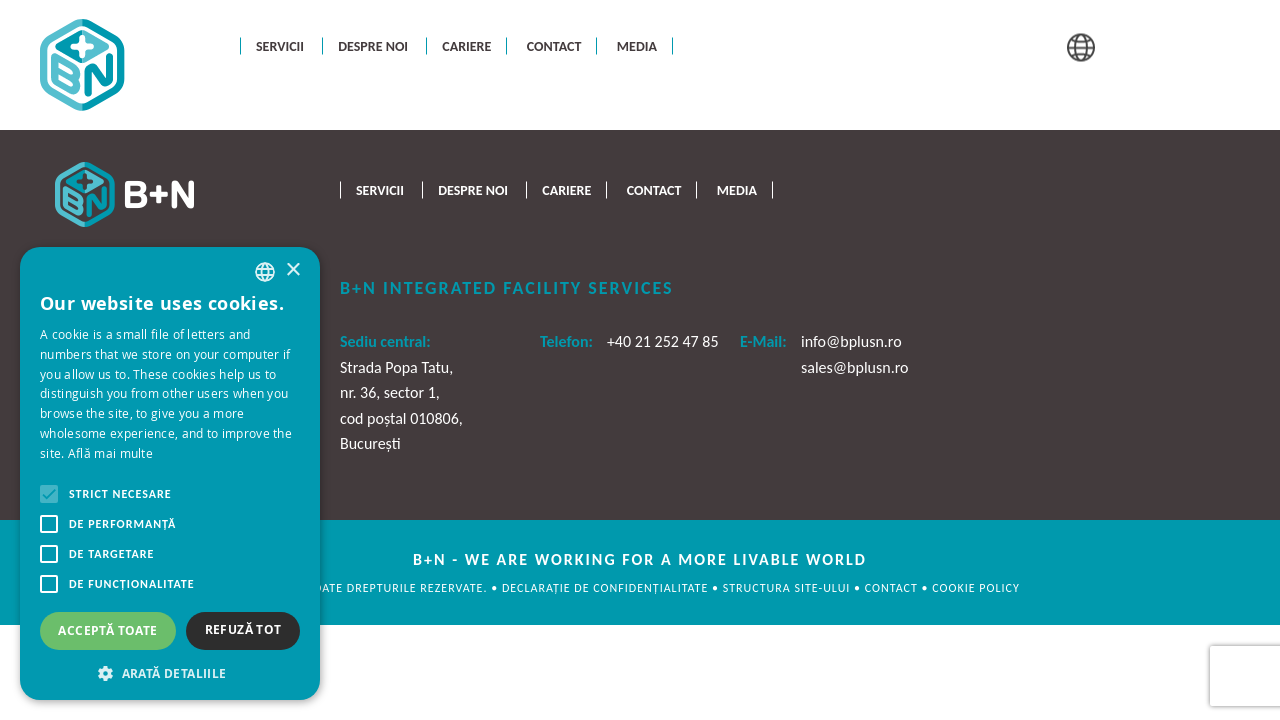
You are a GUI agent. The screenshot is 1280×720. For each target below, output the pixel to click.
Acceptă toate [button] (107, 630)
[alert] (170, 473)
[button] (170, 671)
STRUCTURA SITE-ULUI (788, 588)
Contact (554, 45)
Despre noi (373, 45)
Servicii (280, 45)
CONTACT (893, 588)
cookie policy (975, 588)
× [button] (292, 270)
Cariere (466, 45)
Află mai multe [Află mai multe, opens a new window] (110, 453)
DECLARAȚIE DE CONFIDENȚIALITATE (607, 588)
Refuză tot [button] (243, 629)
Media (637, 45)
